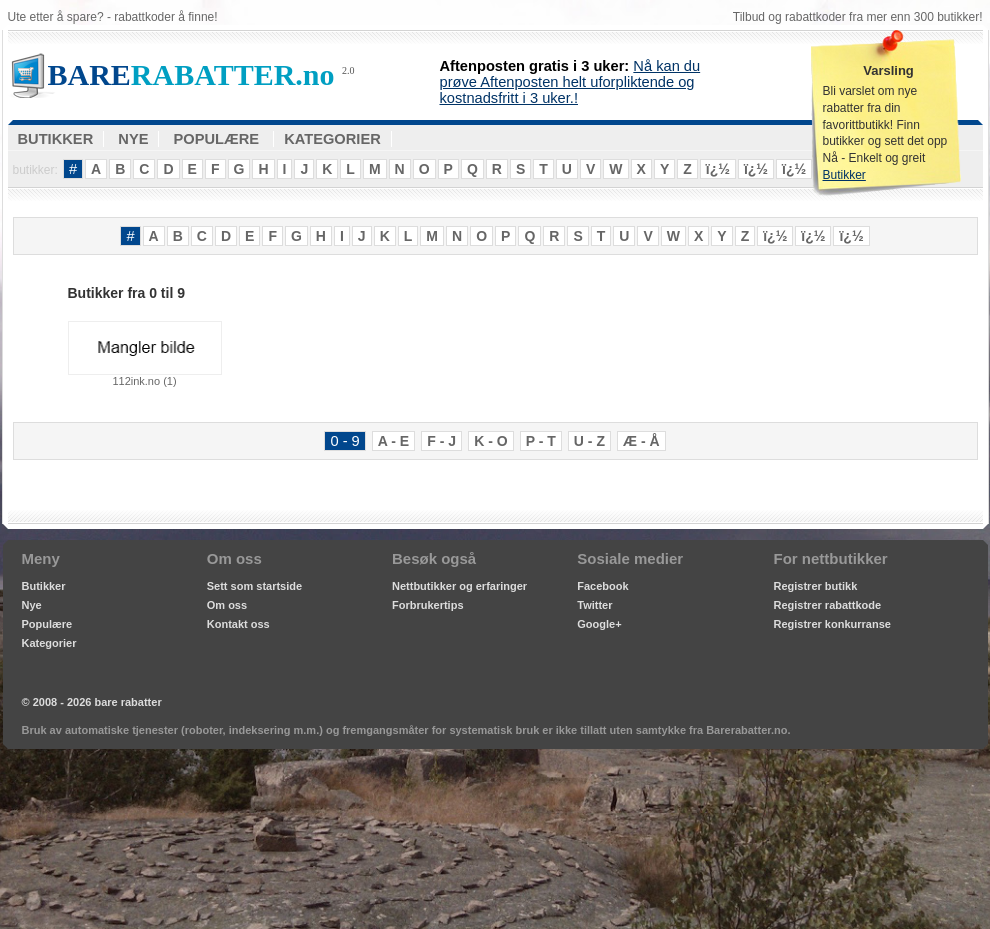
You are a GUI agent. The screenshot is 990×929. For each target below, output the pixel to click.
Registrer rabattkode (828, 605)
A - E (393, 441)
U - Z (589, 441)
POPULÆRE (217, 139)
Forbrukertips (428, 605)
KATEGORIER (332, 139)
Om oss (227, 605)
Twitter (594, 605)
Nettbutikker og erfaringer (459, 586)
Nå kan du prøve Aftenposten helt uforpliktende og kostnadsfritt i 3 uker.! (570, 82)
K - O (490, 441)
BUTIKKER (56, 139)
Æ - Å (641, 441)
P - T (541, 441)
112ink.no (145, 354)
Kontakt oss (238, 624)
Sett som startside (254, 586)
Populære (47, 624)
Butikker (844, 175)
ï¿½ (718, 169)
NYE (133, 139)
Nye (32, 605)
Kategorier (49, 643)
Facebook (602, 586)
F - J (441, 441)
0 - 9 (344, 441)
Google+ (599, 624)
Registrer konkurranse (832, 624)
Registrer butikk (816, 586)
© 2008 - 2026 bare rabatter (92, 702)
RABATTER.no (191, 74)
